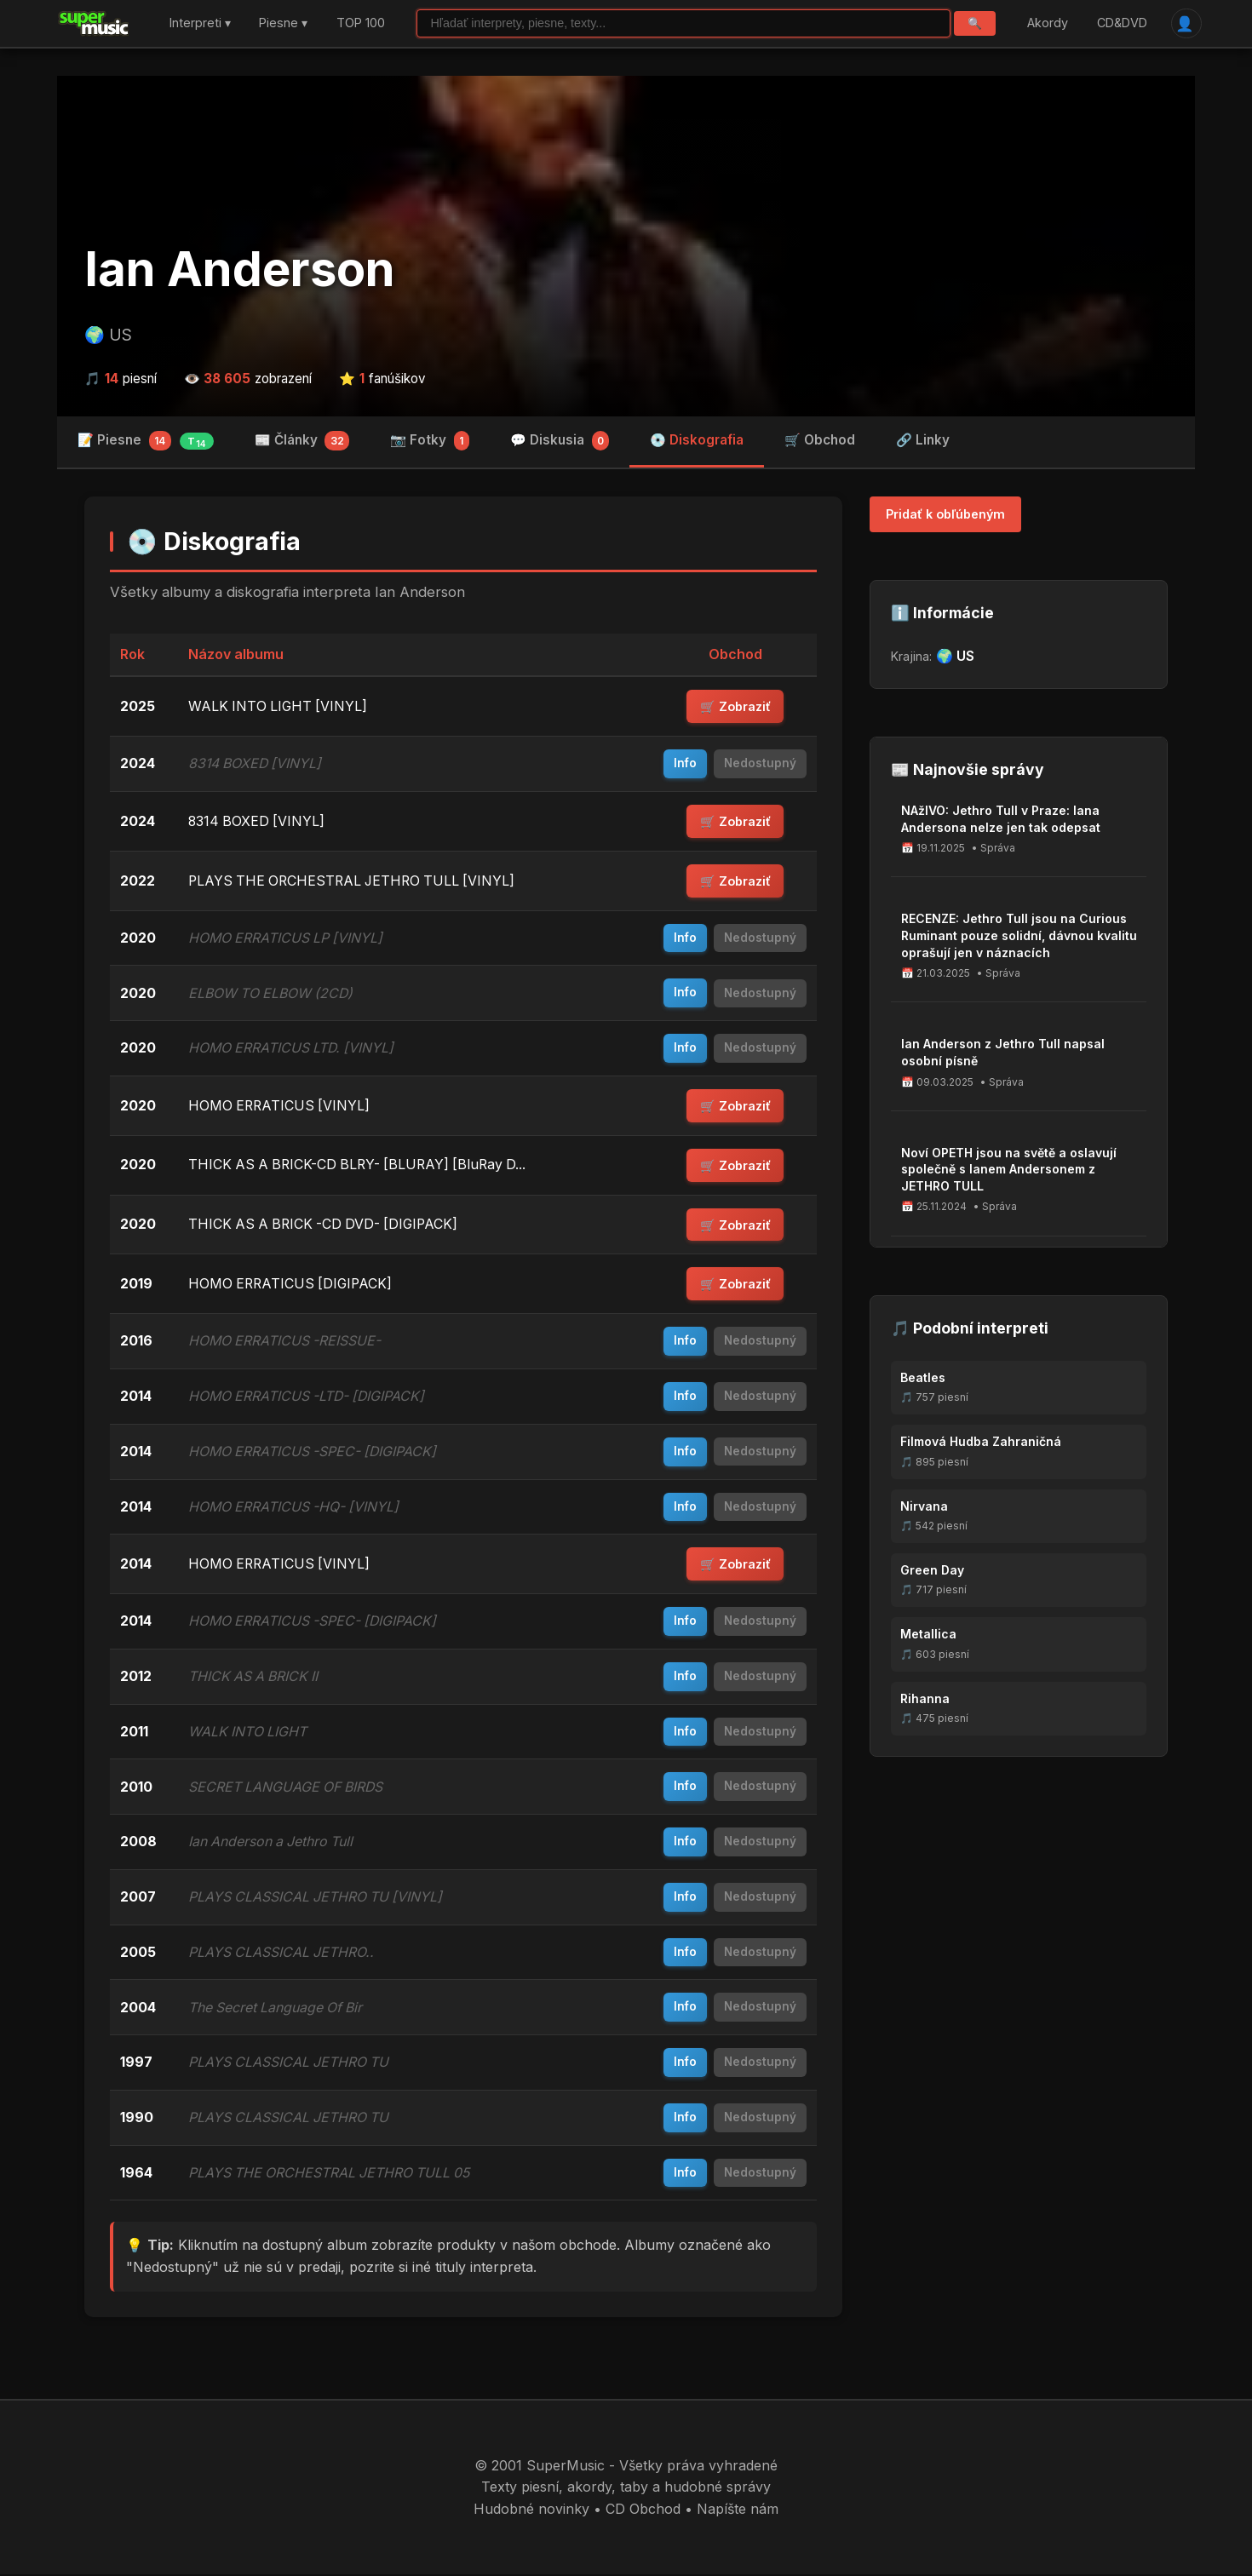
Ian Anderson (239, 270)
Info (685, 764)
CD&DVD (1121, 23)
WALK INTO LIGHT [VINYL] (279, 705)
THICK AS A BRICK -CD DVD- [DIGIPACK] (326, 1225)
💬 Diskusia (560, 441)
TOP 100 (360, 23)
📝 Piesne (146, 441)
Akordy (1047, 23)
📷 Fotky (429, 441)
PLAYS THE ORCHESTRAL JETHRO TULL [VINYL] (355, 880)
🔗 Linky (923, 440)
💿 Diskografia (697, 440)
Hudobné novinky (531, 2510)
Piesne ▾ (283, 23)
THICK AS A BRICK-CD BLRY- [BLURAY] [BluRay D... (361, 1165)
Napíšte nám (737, 2510)
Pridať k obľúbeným (945, 515)
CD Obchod (643, 2510)
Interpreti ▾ (200, 23)
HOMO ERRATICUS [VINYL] (280, 1106)
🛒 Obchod (819, 440)
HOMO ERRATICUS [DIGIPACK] (292, 1285)
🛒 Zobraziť (735, 707)
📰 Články (302, 441)
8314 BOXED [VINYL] (257, 820)
